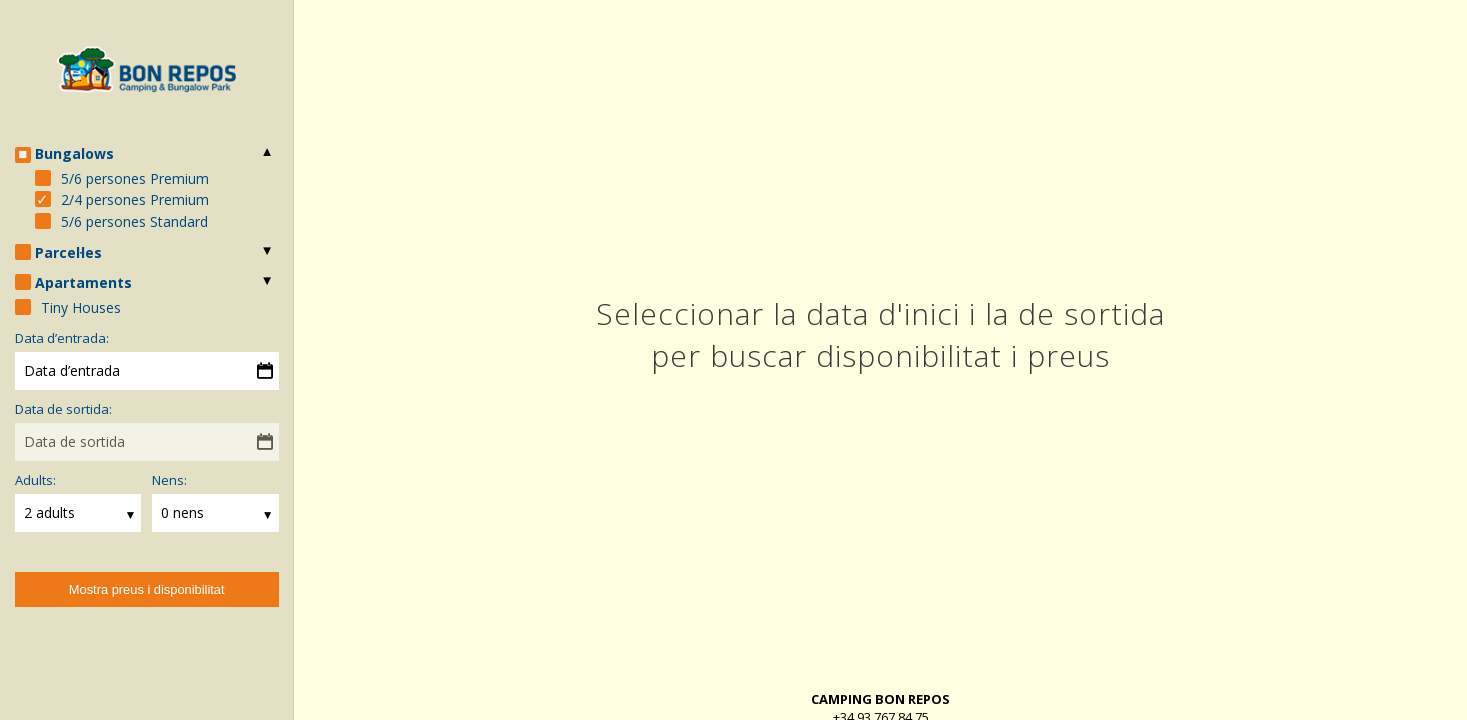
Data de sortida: (63, 409)
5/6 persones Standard (134, 221)
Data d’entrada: (62, 338)
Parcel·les (68, 252)
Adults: (35, 480)
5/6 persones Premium (135, 178)
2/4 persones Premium (135, 199)
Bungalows (74, 153)
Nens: (169, 480)
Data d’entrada (72, 370)
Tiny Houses (81, 307)
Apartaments (83, 282)
